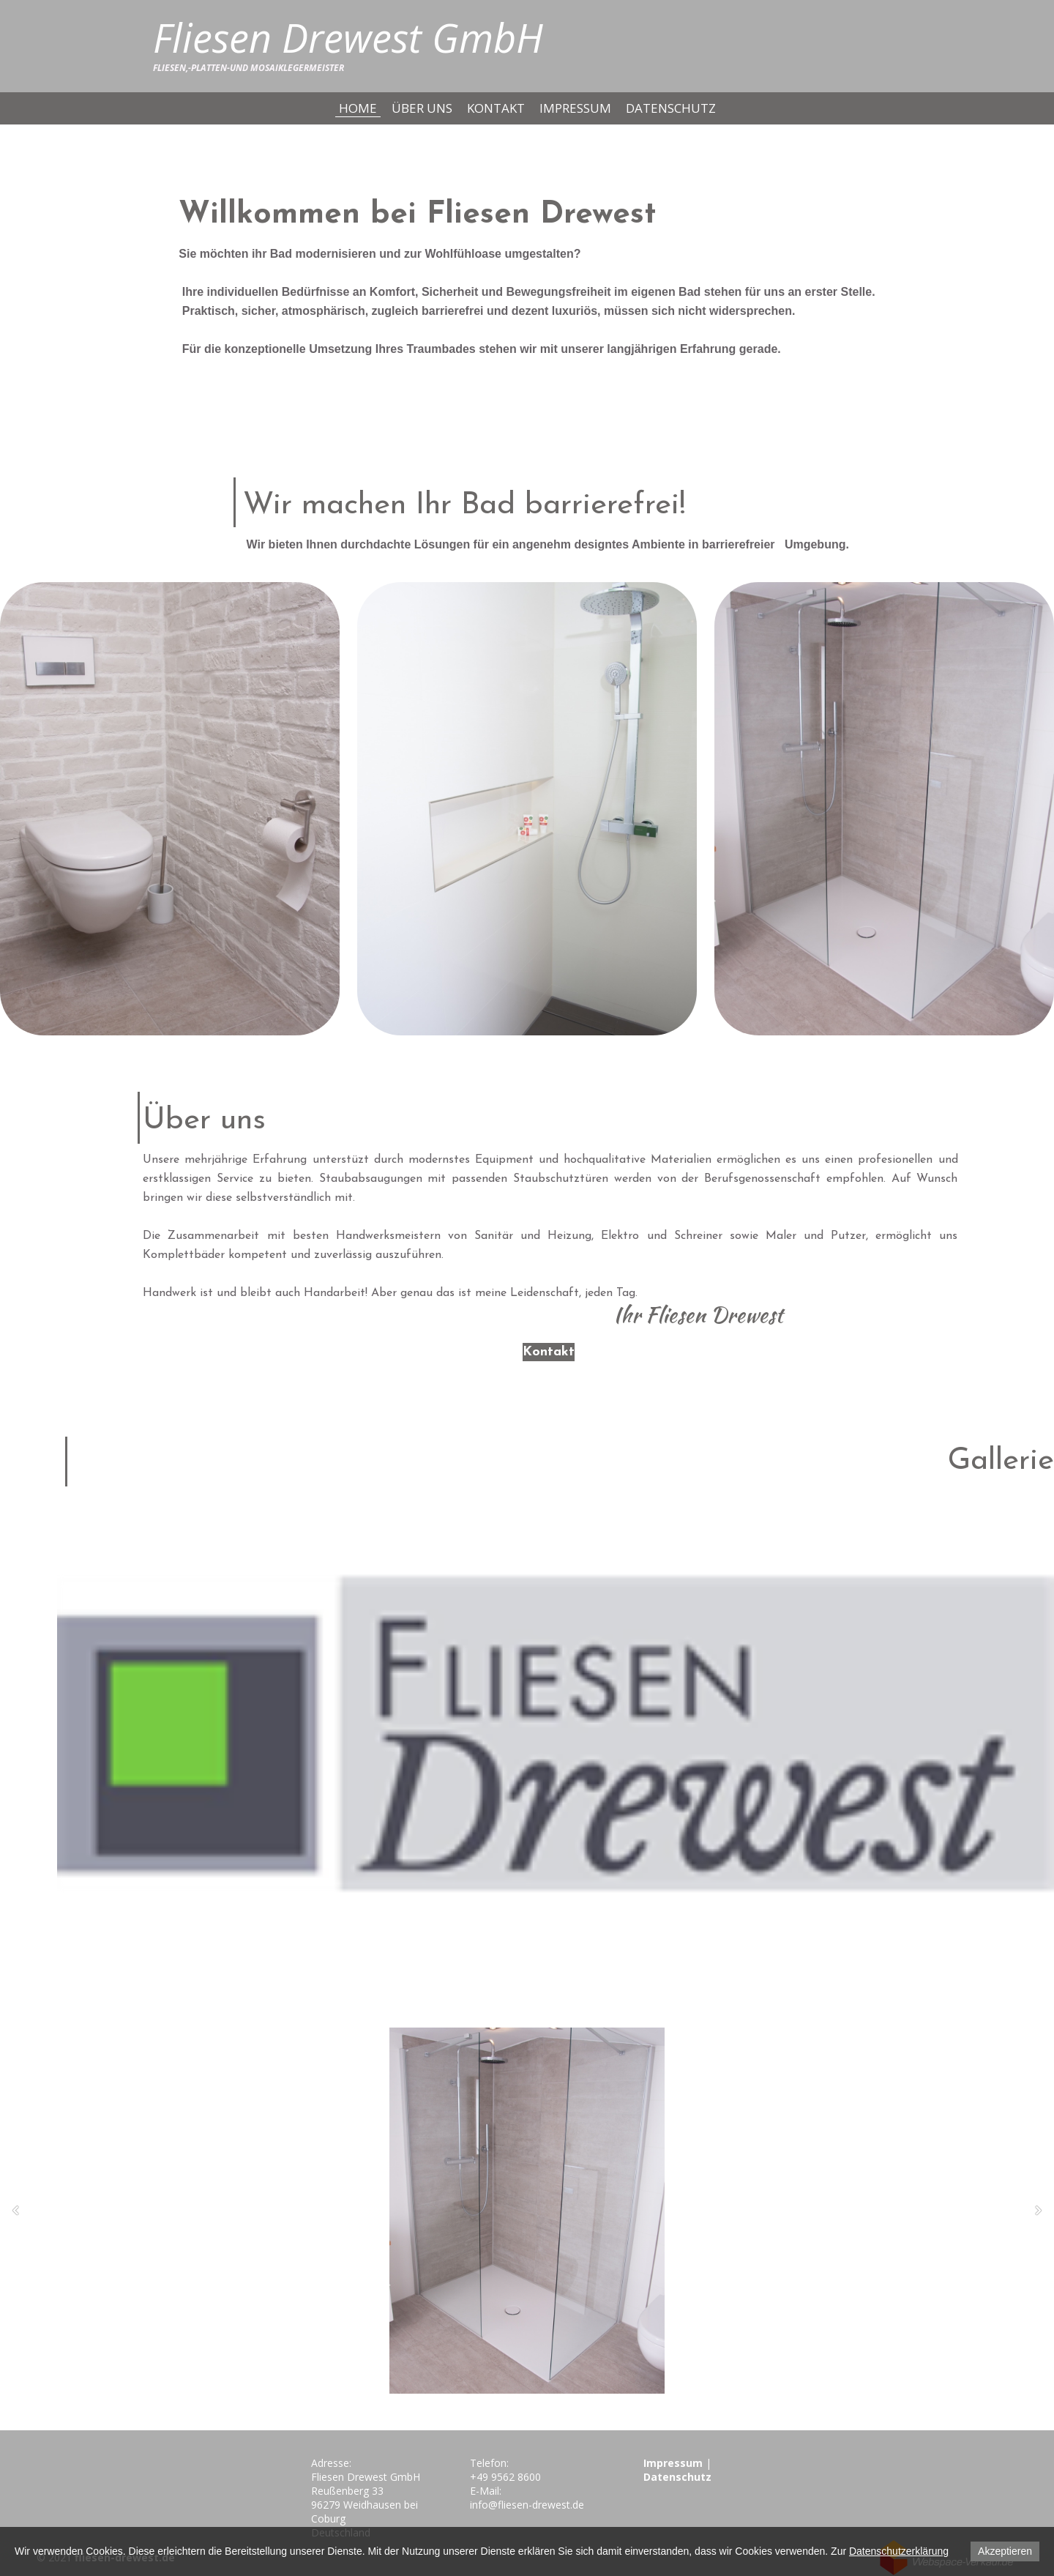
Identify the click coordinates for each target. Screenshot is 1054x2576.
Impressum (575, 108)
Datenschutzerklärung (899, 2551)
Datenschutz (671, 108)
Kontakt (496, 108)
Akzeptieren (1005, 2551)
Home (358, 108)
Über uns (422, 108)
